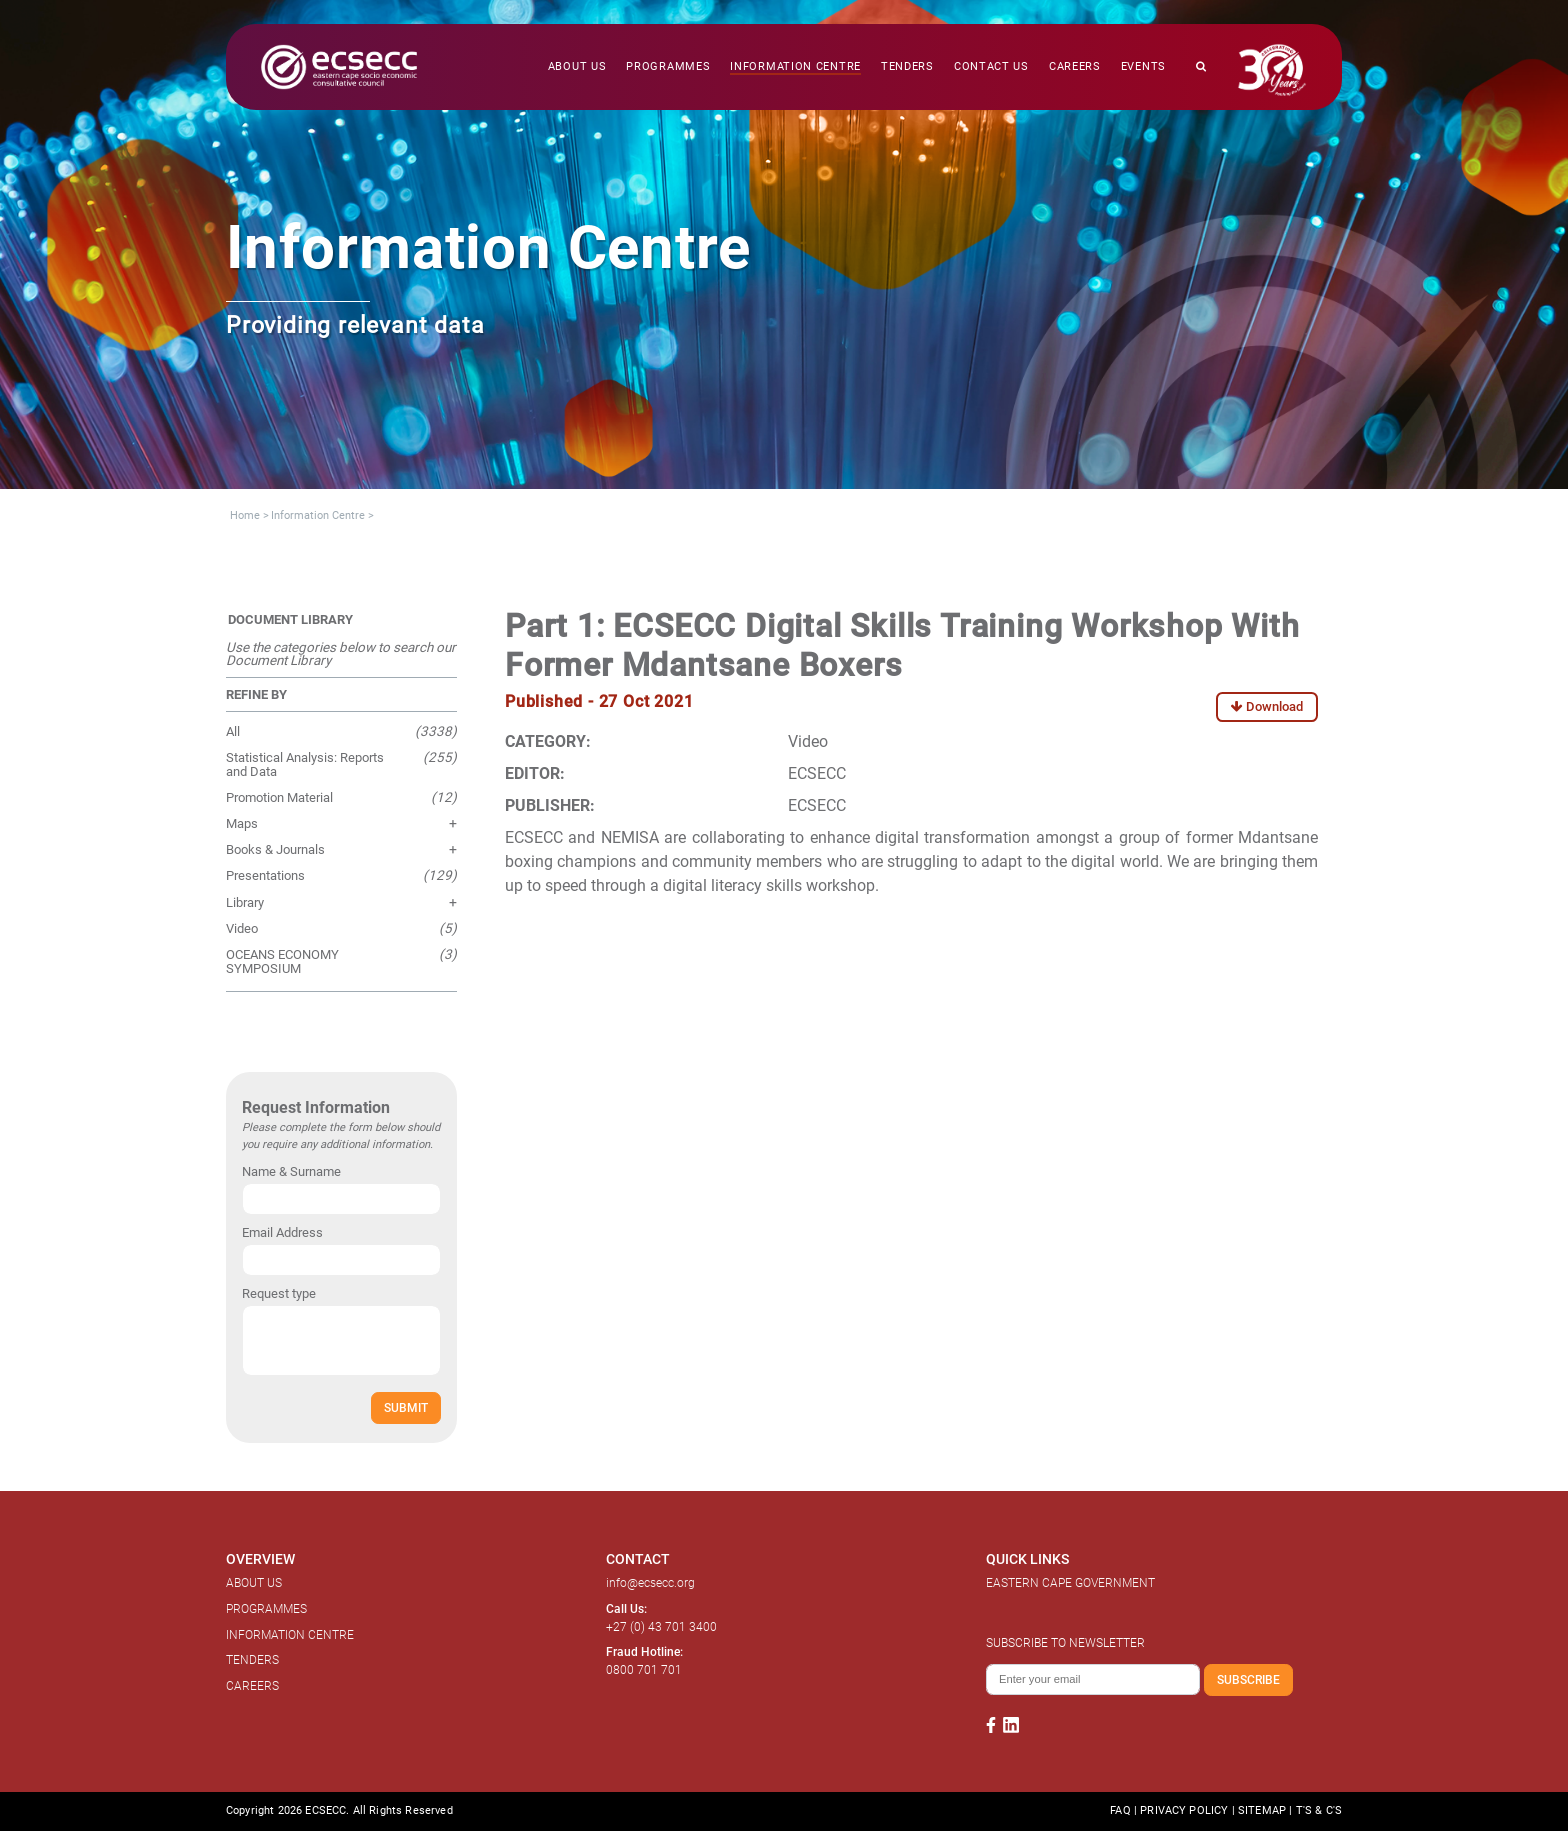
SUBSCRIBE (1248, 1679)
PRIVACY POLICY (1184, 1810)
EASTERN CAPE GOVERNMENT (1070, 1583)
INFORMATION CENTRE (290, 1635)
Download (1267, 706)
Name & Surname (291, 1171)
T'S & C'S (1319, 1810)
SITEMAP (1262, 1810)
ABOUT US (254, 1583)
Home (245, 515)
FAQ (1120, 1810)
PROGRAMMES (266, 1609)
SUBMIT (406, 1407)
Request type (279, 1293)
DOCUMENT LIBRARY (290, 619)
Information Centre (318, 515)
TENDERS (252, 1660)
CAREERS (252, 1686)
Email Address (282, 1232)
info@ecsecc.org (650, 1583)
